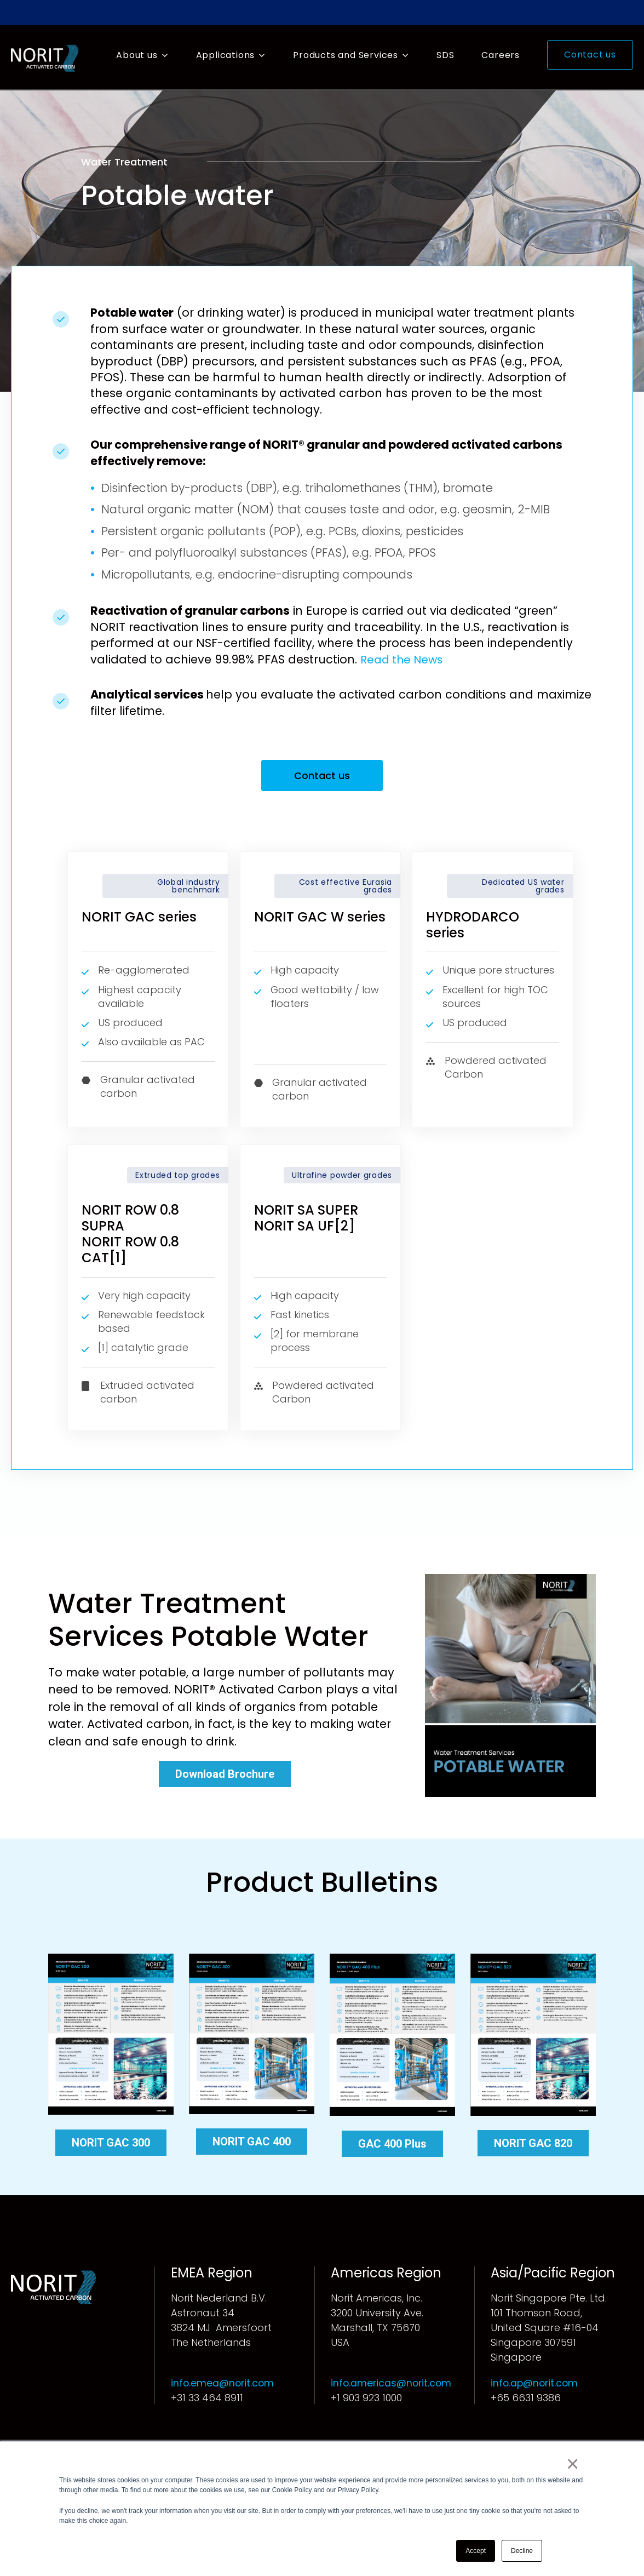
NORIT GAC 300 (111, 2144)
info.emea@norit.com (223, 2385)
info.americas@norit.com (392, 2385)
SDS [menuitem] (445, 55)
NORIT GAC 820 (533, 2145)
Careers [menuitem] (500, 55)
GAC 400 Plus (392, 2146)
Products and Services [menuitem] (345, 55)
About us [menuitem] (136, 55)
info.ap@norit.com (535, 2385)
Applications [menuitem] (225, 55)
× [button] (573, 2465)
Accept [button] (475, 2551)
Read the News (404, 659)
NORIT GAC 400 (251, 2143)
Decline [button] (522, 2551)
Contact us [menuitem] (590, 54)
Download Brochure (224, 1776)
